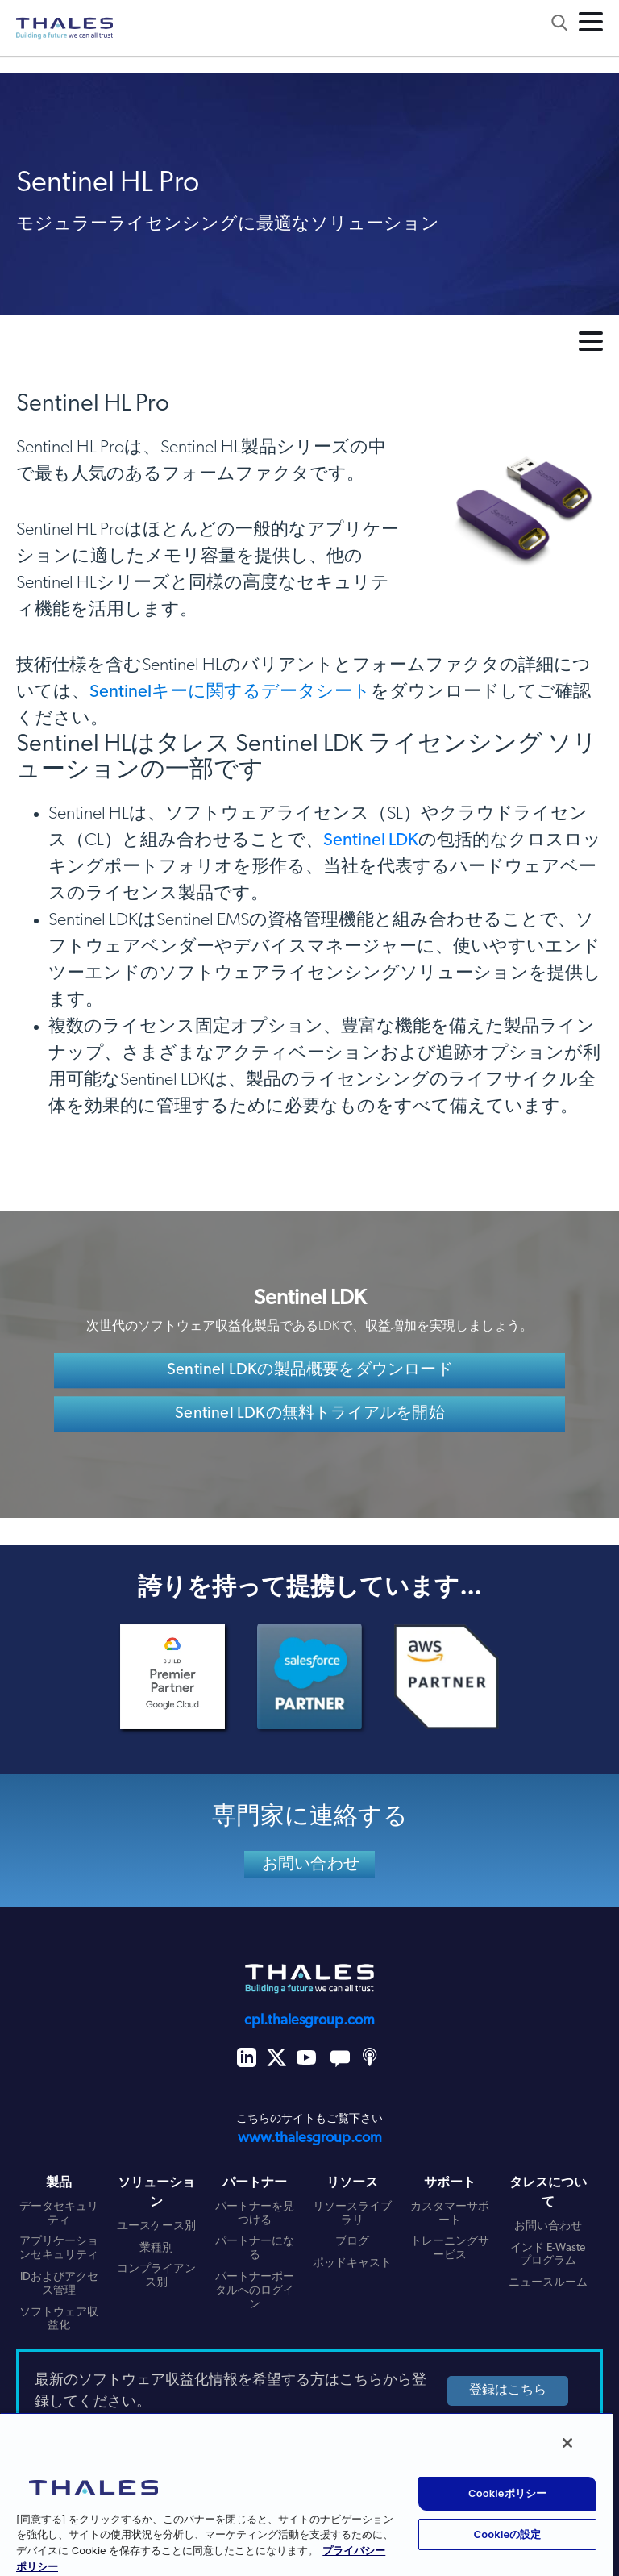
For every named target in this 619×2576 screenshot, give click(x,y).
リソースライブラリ (352, 2214)
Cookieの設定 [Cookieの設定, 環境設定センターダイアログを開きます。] (508, 2534)
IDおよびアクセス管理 (59, 2284)
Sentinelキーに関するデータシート (230, 692)
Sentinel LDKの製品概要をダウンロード (310, 1371)
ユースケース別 (156, 2226)
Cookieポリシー (507, 2492)
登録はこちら (507, 2390)
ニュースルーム (548, 2283)
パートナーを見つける (254, 2214)
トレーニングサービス (449, 2248)
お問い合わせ (310, 1865)
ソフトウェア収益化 (58, 2319)
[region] (306, 2494)
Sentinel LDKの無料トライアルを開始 (310, 1415)
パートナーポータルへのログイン (254, 2291)
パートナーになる (254, 2248)
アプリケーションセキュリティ (58, 2248)
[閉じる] (567, 2443)
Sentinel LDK (370, 841)
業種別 (156, 2248)
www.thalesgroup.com (310, 2138)
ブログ (352, 2242)
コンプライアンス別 (156, 2276)
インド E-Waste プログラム (547, 2255)
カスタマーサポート (449, 2214)
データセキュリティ (58, 2214)
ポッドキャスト (352, 2263)
